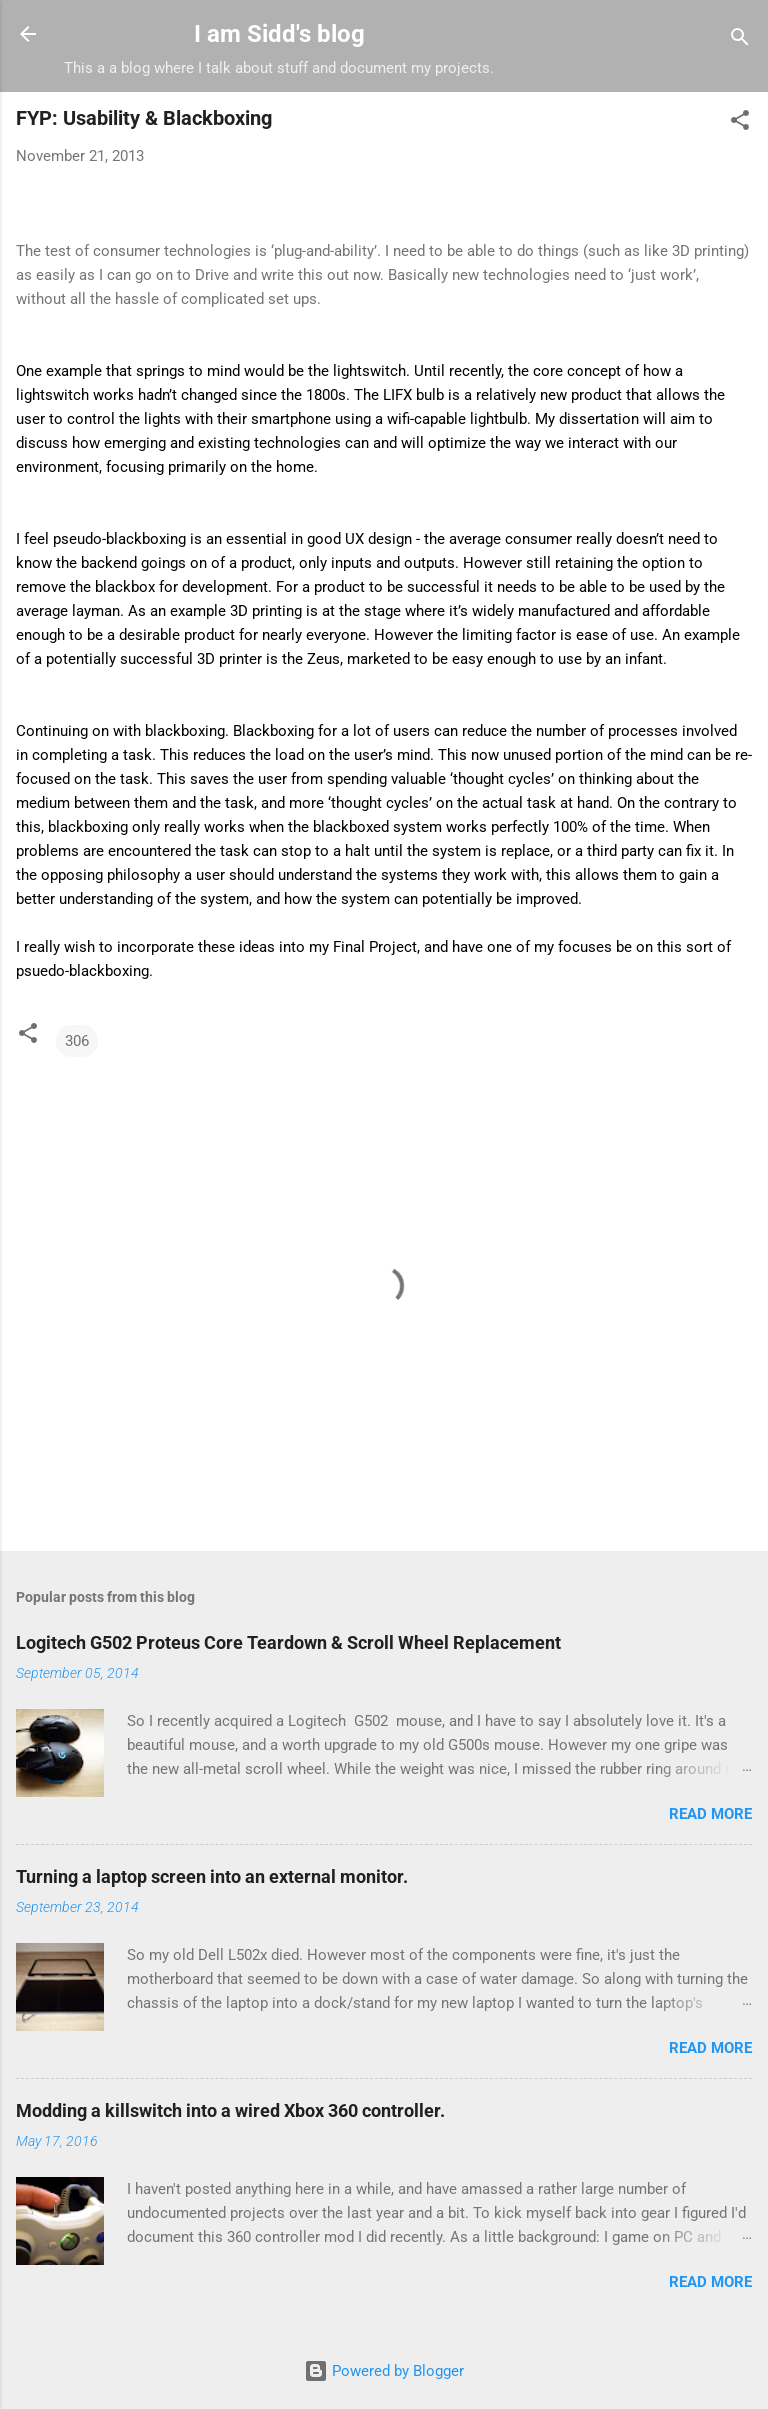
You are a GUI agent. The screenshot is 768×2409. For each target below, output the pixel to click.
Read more (710, 1814)
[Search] (740, 40)
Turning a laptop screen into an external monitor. (212, 1876)
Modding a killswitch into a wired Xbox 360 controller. (230, 2110)
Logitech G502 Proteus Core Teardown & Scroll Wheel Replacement (288, 1642)
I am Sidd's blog (279, 34)
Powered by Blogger (384, 2371)
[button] (740, 123)
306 (77, 1041)
